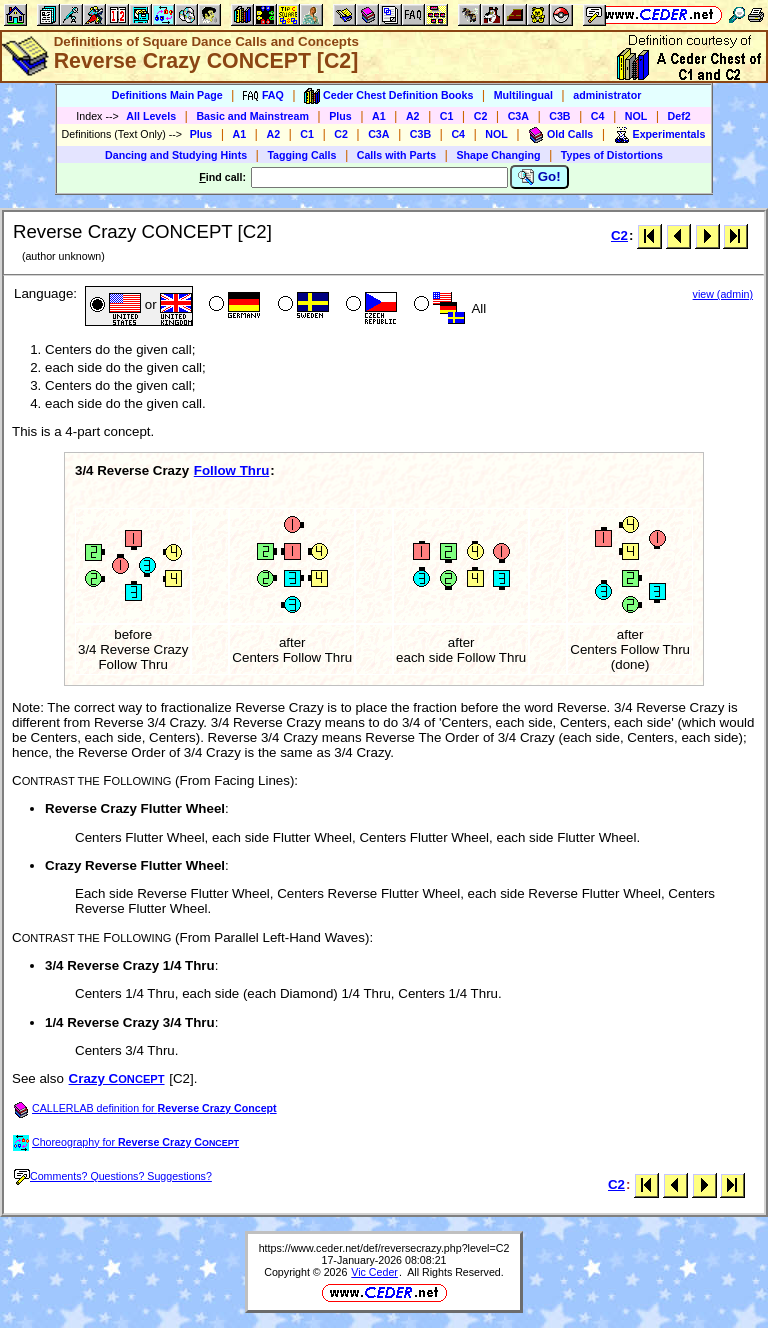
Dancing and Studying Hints (176, 155)
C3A (518, 116)
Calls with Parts (396, 155)
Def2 (679, 116)
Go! (539, 177)
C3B (559, 116)
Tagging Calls (301, 155)
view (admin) (723, 294)
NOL (636, 116)
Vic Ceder (374, 1272)
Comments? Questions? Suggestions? (113, 1176)
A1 (379, 116)
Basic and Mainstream (252, 116)
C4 (598, 116)
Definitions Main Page (167, 95)
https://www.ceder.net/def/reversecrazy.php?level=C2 (384, 1248)
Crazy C (117, 1078)
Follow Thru (232, 470)
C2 (481, 116)
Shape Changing (498, 155)
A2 (413, 116)
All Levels (151, 116)
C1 (447, 116)
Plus (340, 116)
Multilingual (523, 95)
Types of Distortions (612, 155)
